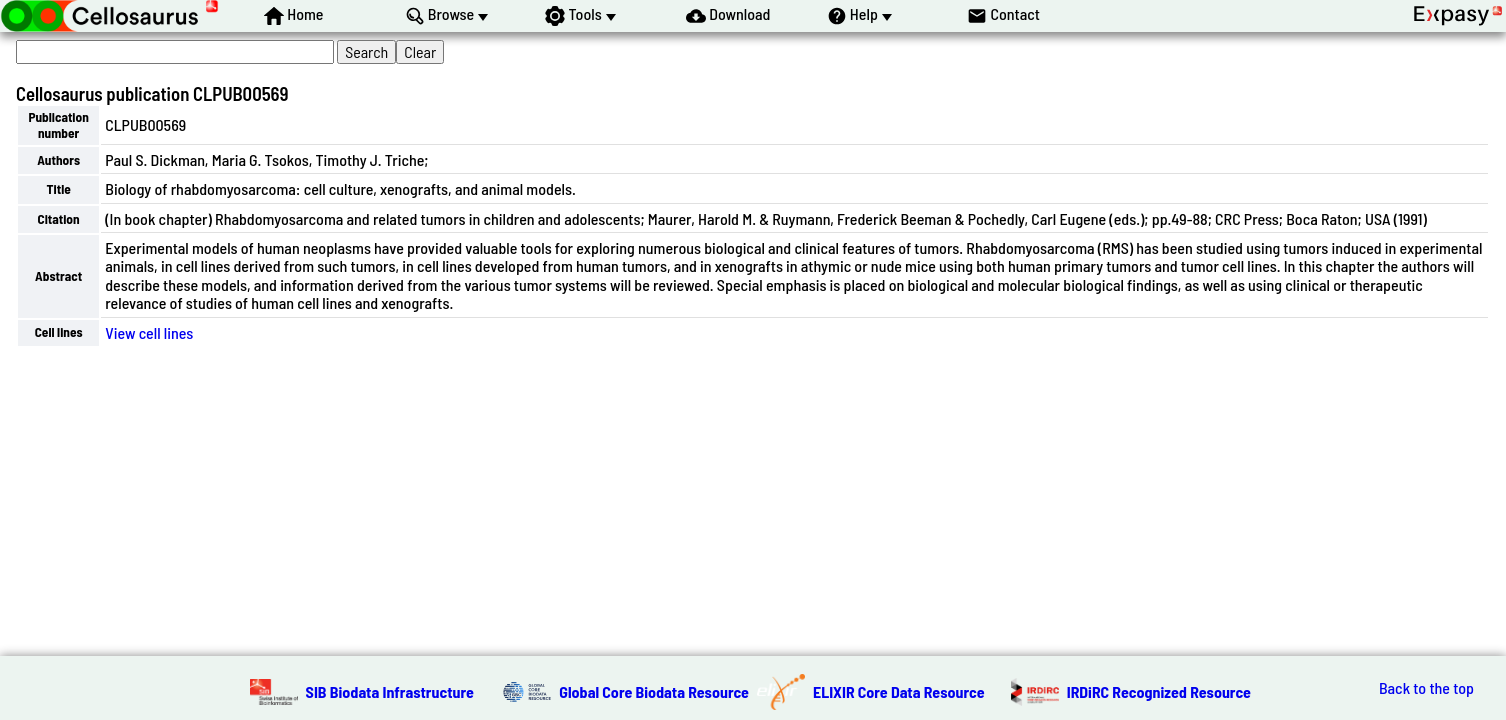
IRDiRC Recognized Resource (1159, 691)
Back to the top (1426, 688)
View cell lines (149, 332)
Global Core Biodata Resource (654, 691)
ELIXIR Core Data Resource (899, 691)
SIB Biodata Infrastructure (390, 691)
